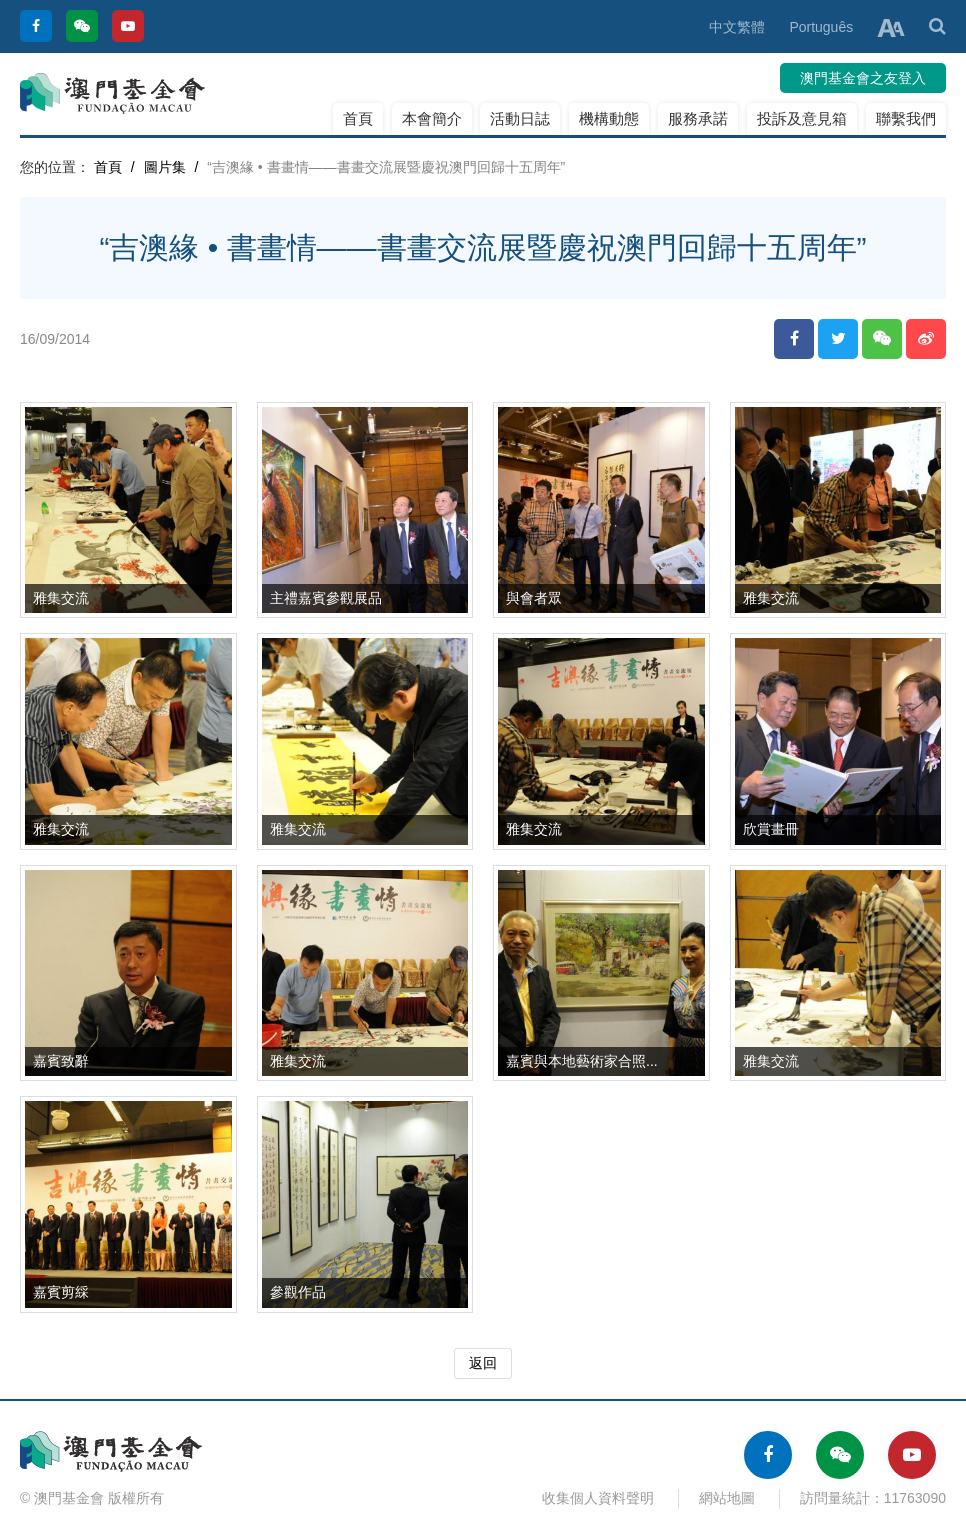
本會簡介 (432, 118)
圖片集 (165, 167)
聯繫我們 (906, 118)
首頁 (358, 118)
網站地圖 (727, 1498)
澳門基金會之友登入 (863, 78)
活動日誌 (520, 118)
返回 (483, 1363)
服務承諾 (698, 118)
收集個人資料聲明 (598, 1498)
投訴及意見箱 (802, 118)
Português (821, 27)
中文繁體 (737, 27)
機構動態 (609, 118)
